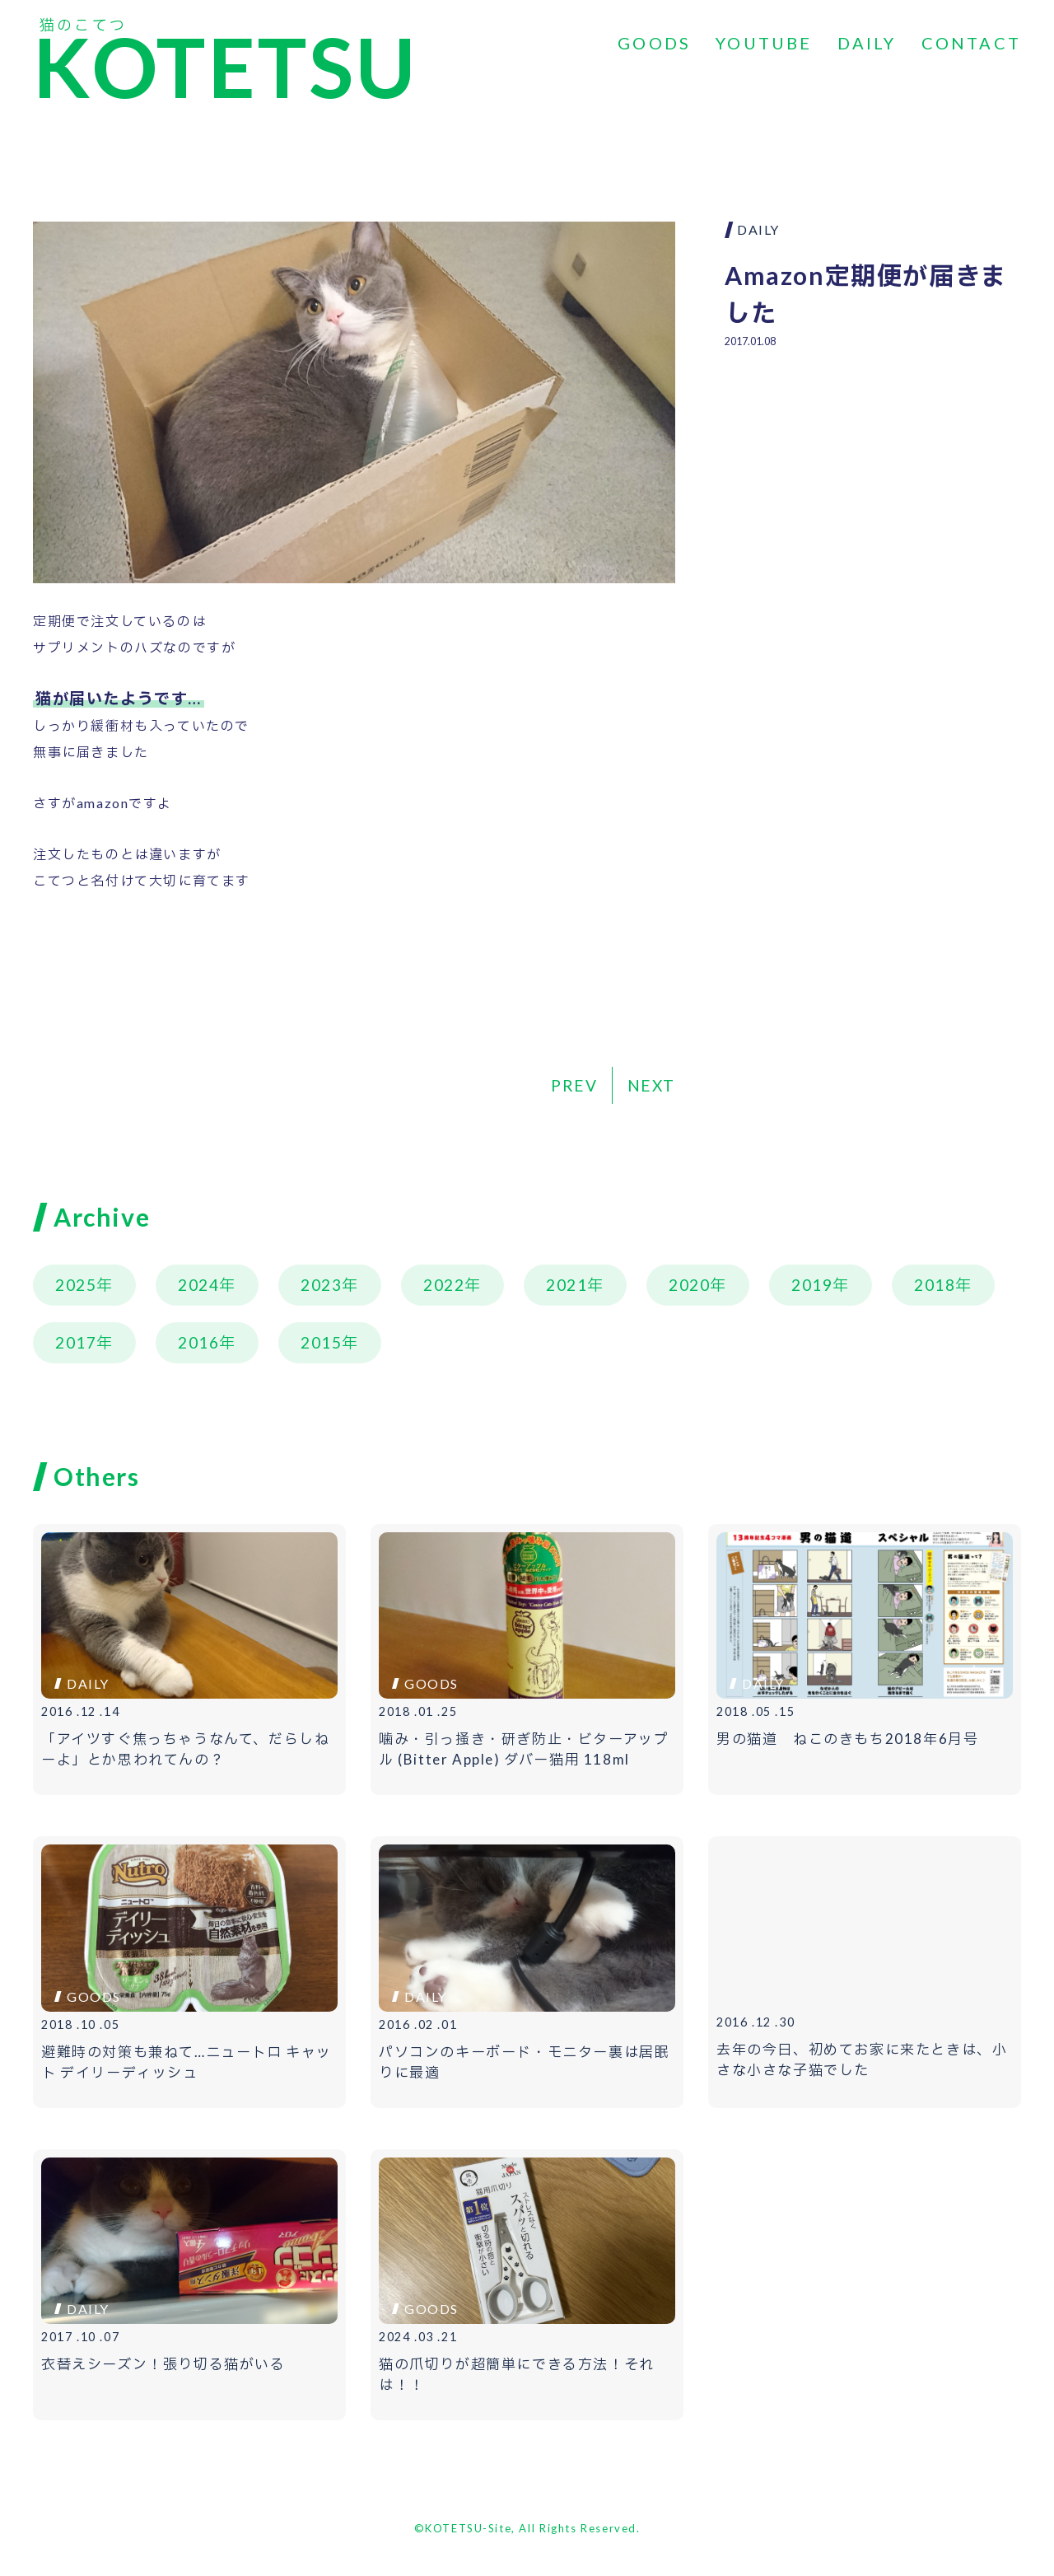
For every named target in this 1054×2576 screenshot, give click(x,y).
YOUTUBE (764, 43)
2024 (198, 1284)
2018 (934, 1284)
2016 (198, 1342)
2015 (321, 1342)
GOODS (654, 43)
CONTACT (971, 43)
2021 (566, 1284)
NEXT (651, 1085)
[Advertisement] (873, 482)
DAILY (867, 43)
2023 (321, 1284)
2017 (75, 1342)
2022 (443, 1284)
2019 (811, 1284)
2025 (75, 1284)
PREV (574, 1085)
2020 (689, 1284)
